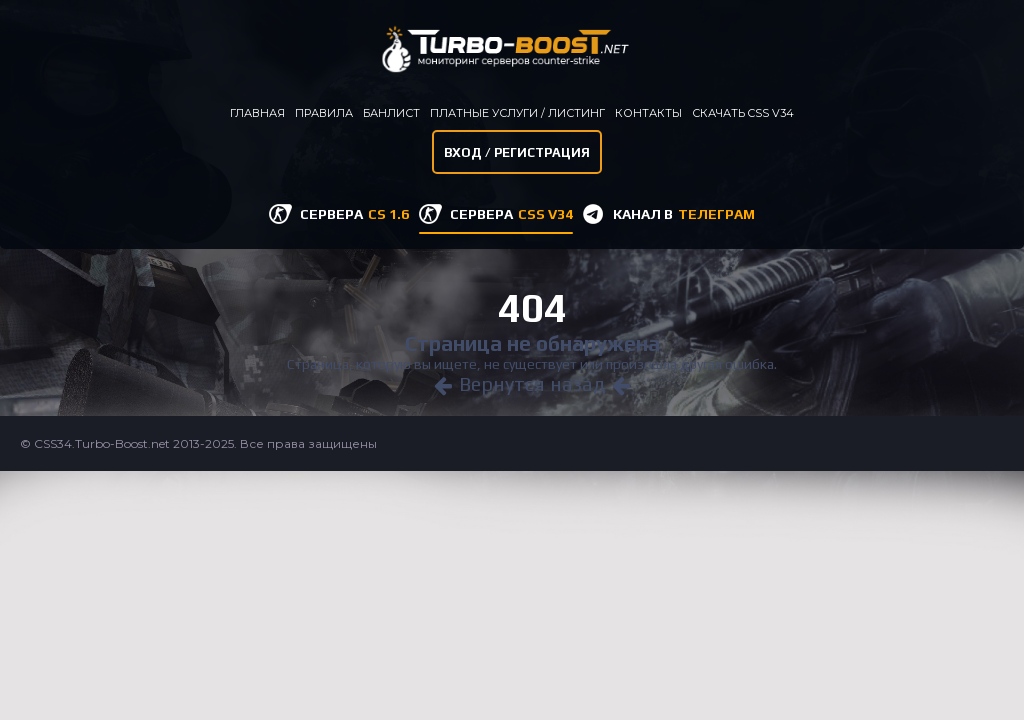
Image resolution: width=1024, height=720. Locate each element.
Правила (324, 113)
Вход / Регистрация (517, 152)
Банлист (391, 113)
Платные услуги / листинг (517, 113)
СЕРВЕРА (354, 214)
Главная (257, 113)
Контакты (648, 113)
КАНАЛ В (684, 214)
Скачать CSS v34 (743, 113)
